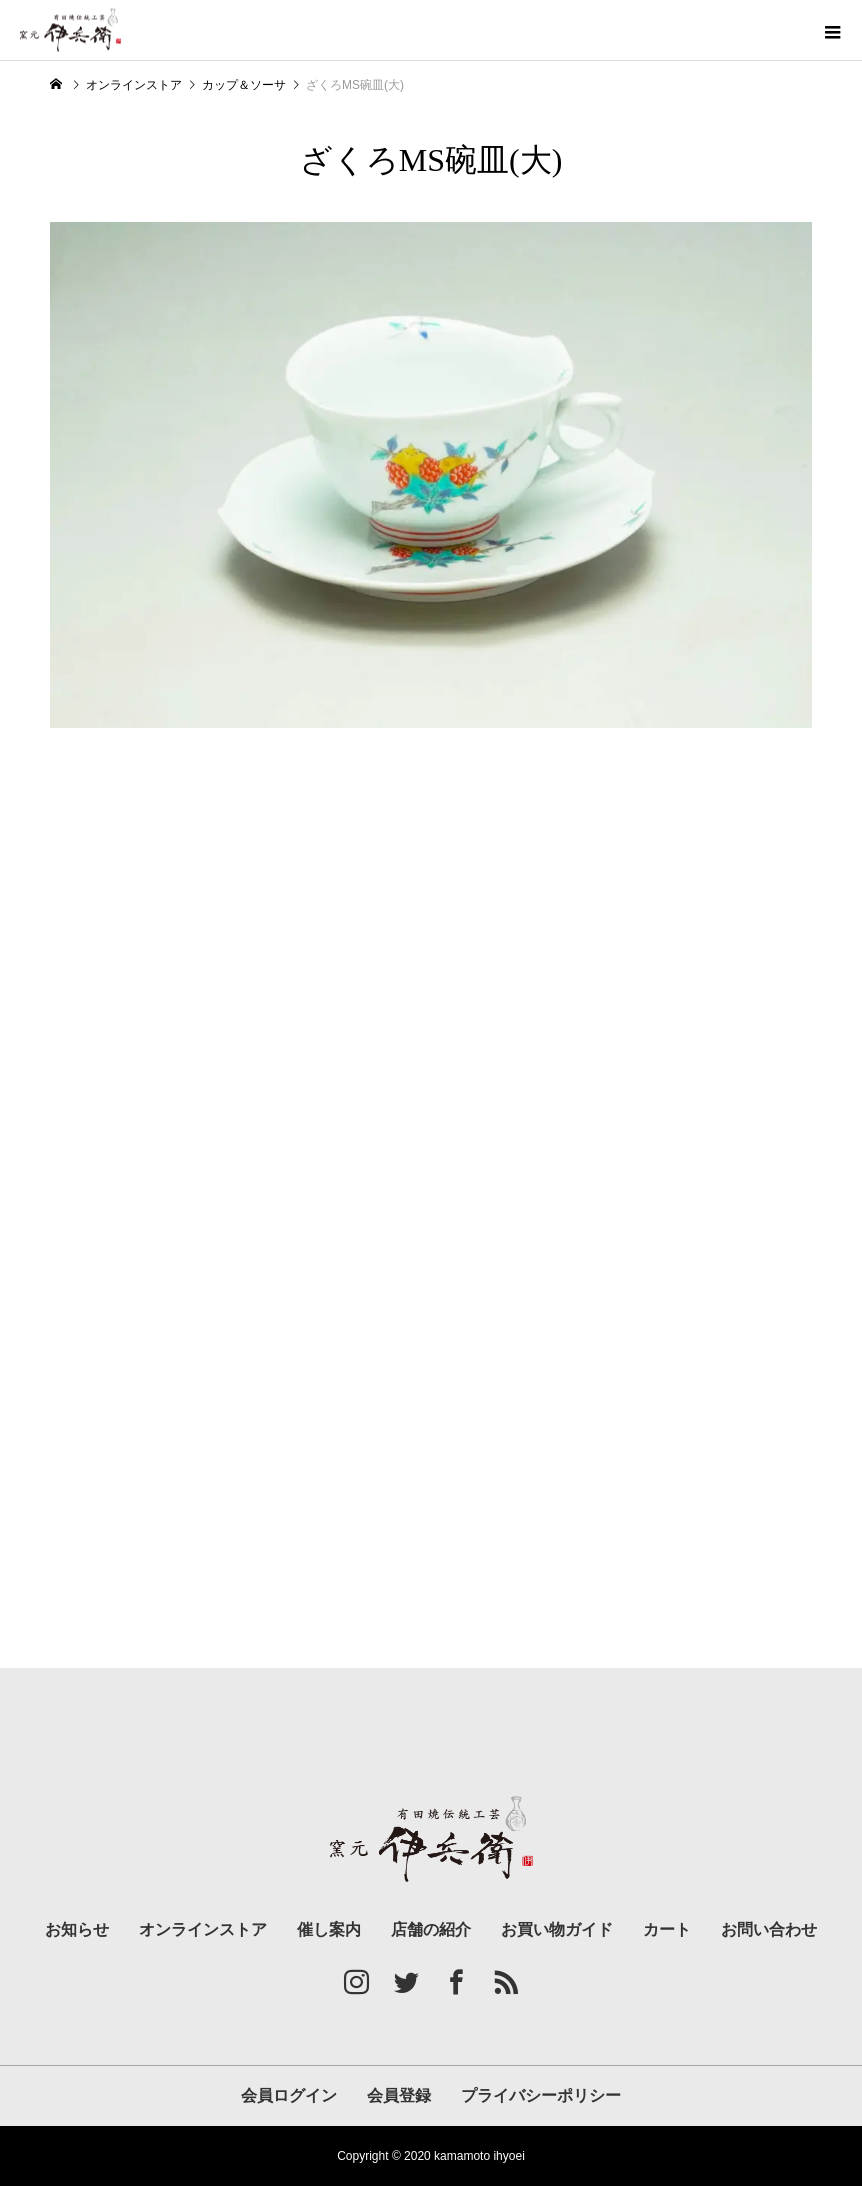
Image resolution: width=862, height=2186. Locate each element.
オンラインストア (203, 1929)
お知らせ (77, 1929)
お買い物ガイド (557, 1929)
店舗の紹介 (431, 1929)
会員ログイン (289, 2095)
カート (667, 1929)
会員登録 (399, 2095)
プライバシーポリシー (541, 2095)
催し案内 (329, 1929)
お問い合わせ (769, 1929)
